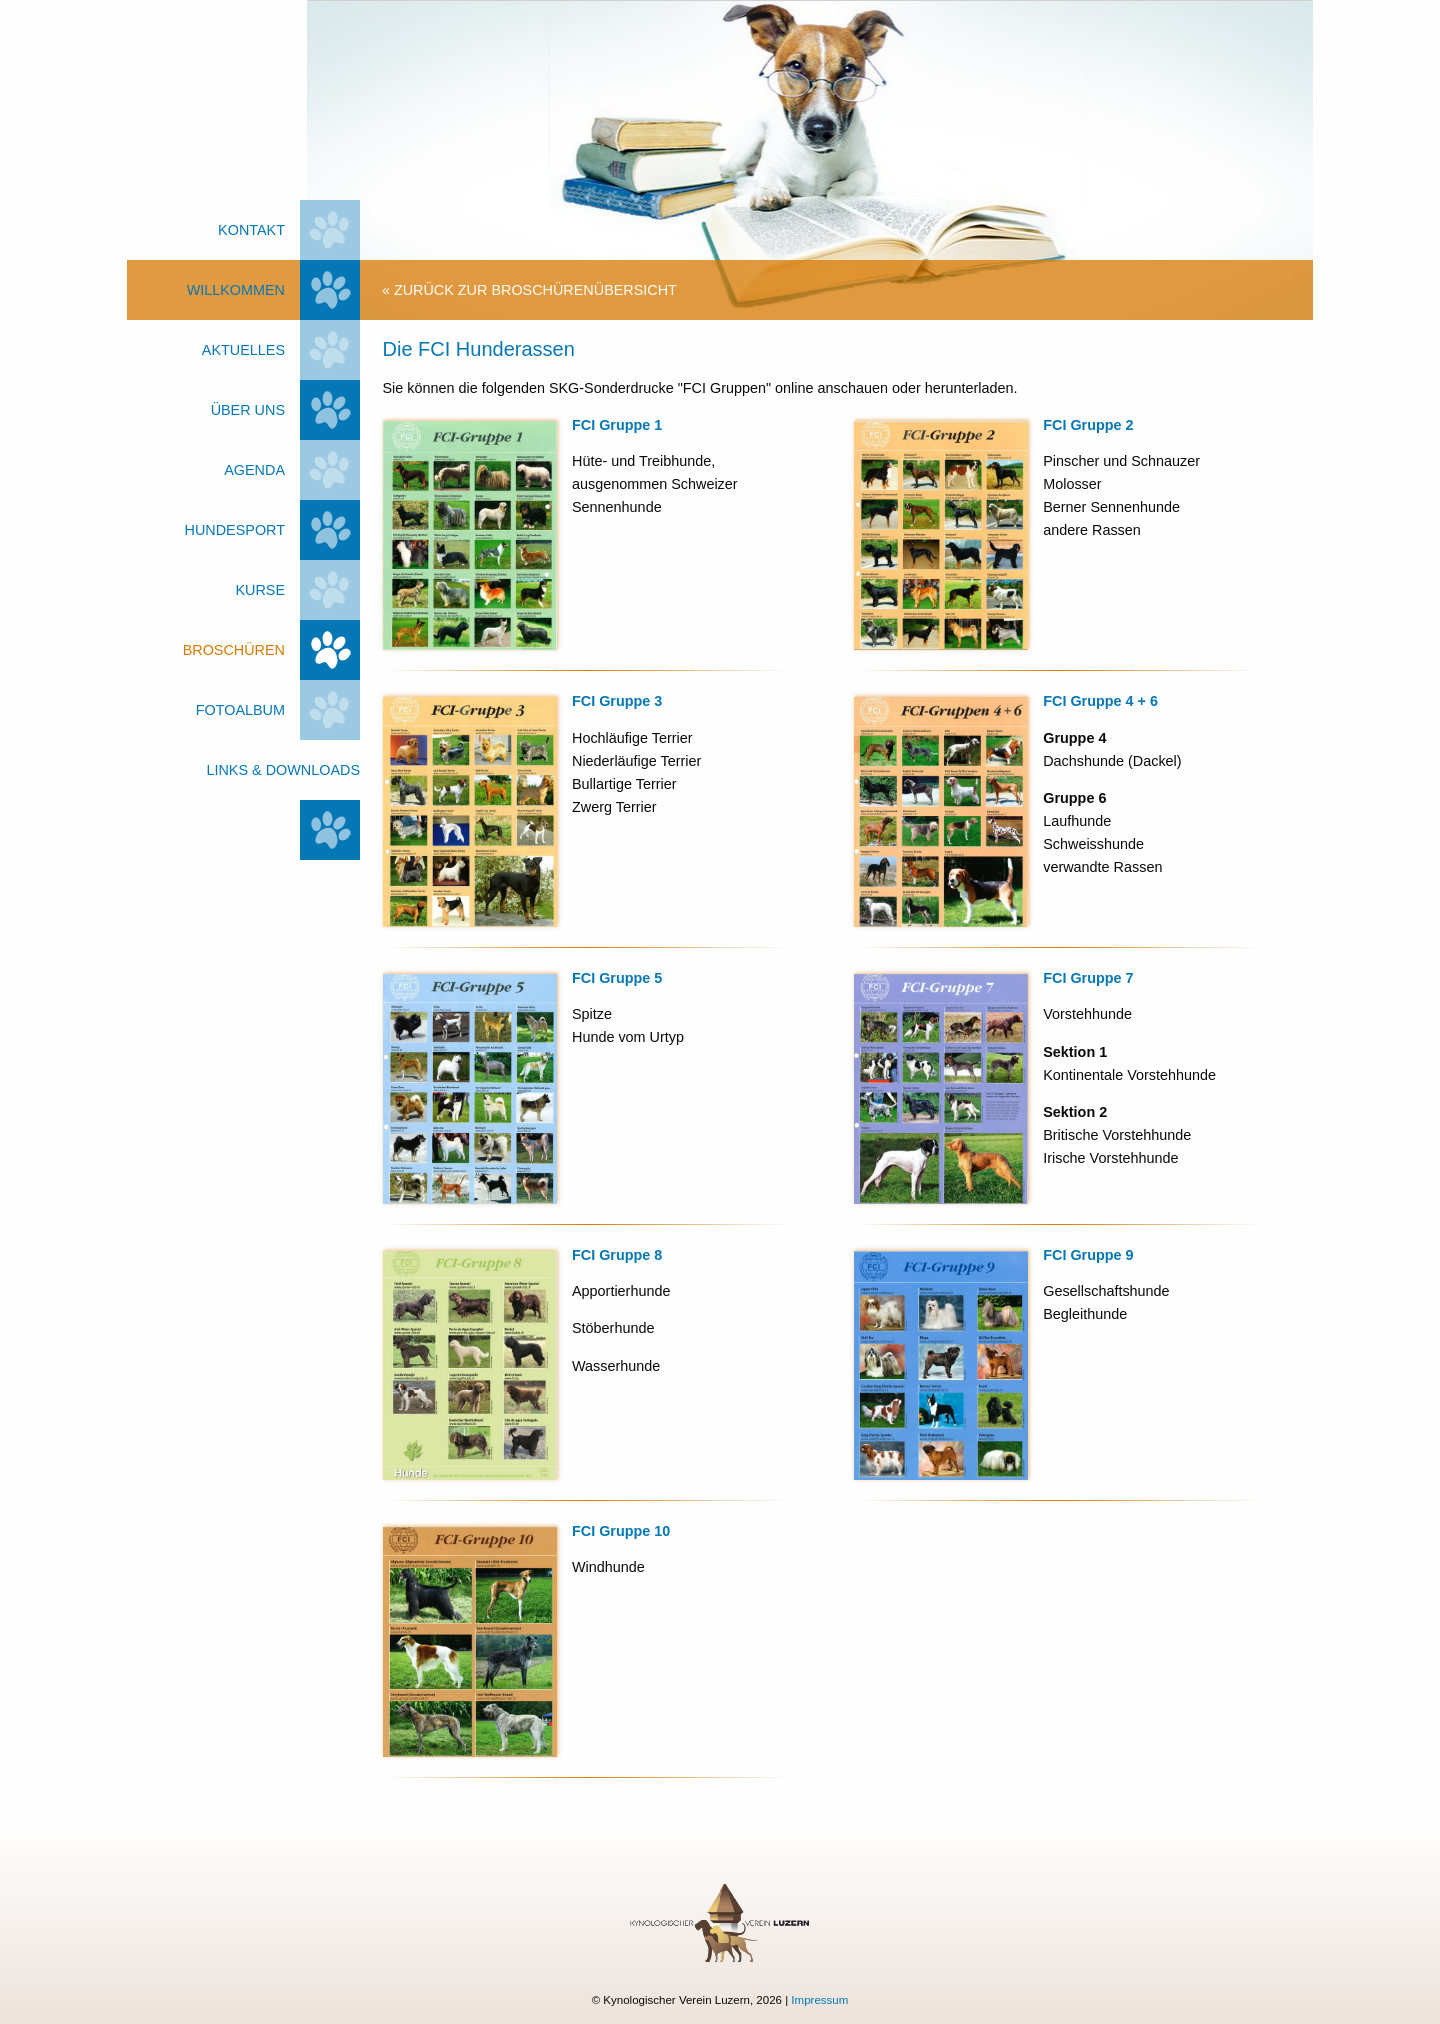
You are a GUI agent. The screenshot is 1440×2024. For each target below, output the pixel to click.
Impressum (819, 2000)
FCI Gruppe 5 (617, 978)
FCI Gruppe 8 (617, 1255)
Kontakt (251, 230)
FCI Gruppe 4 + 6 (1100, 701)
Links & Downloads (283, 770)
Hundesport (235, 530)
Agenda (254, 470)
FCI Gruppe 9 (1088, 1255)
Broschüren (234, 650)
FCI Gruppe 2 (1088, 425)
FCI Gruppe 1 (617, 425)
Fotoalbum (240, 710)
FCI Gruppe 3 (617, 701)
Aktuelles (243, 350)
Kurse (260, 590)
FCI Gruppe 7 (1088, 978)
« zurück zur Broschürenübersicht (529, 290)
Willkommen (236, 290)
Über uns (248, 410)
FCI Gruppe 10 (621, 1531)
